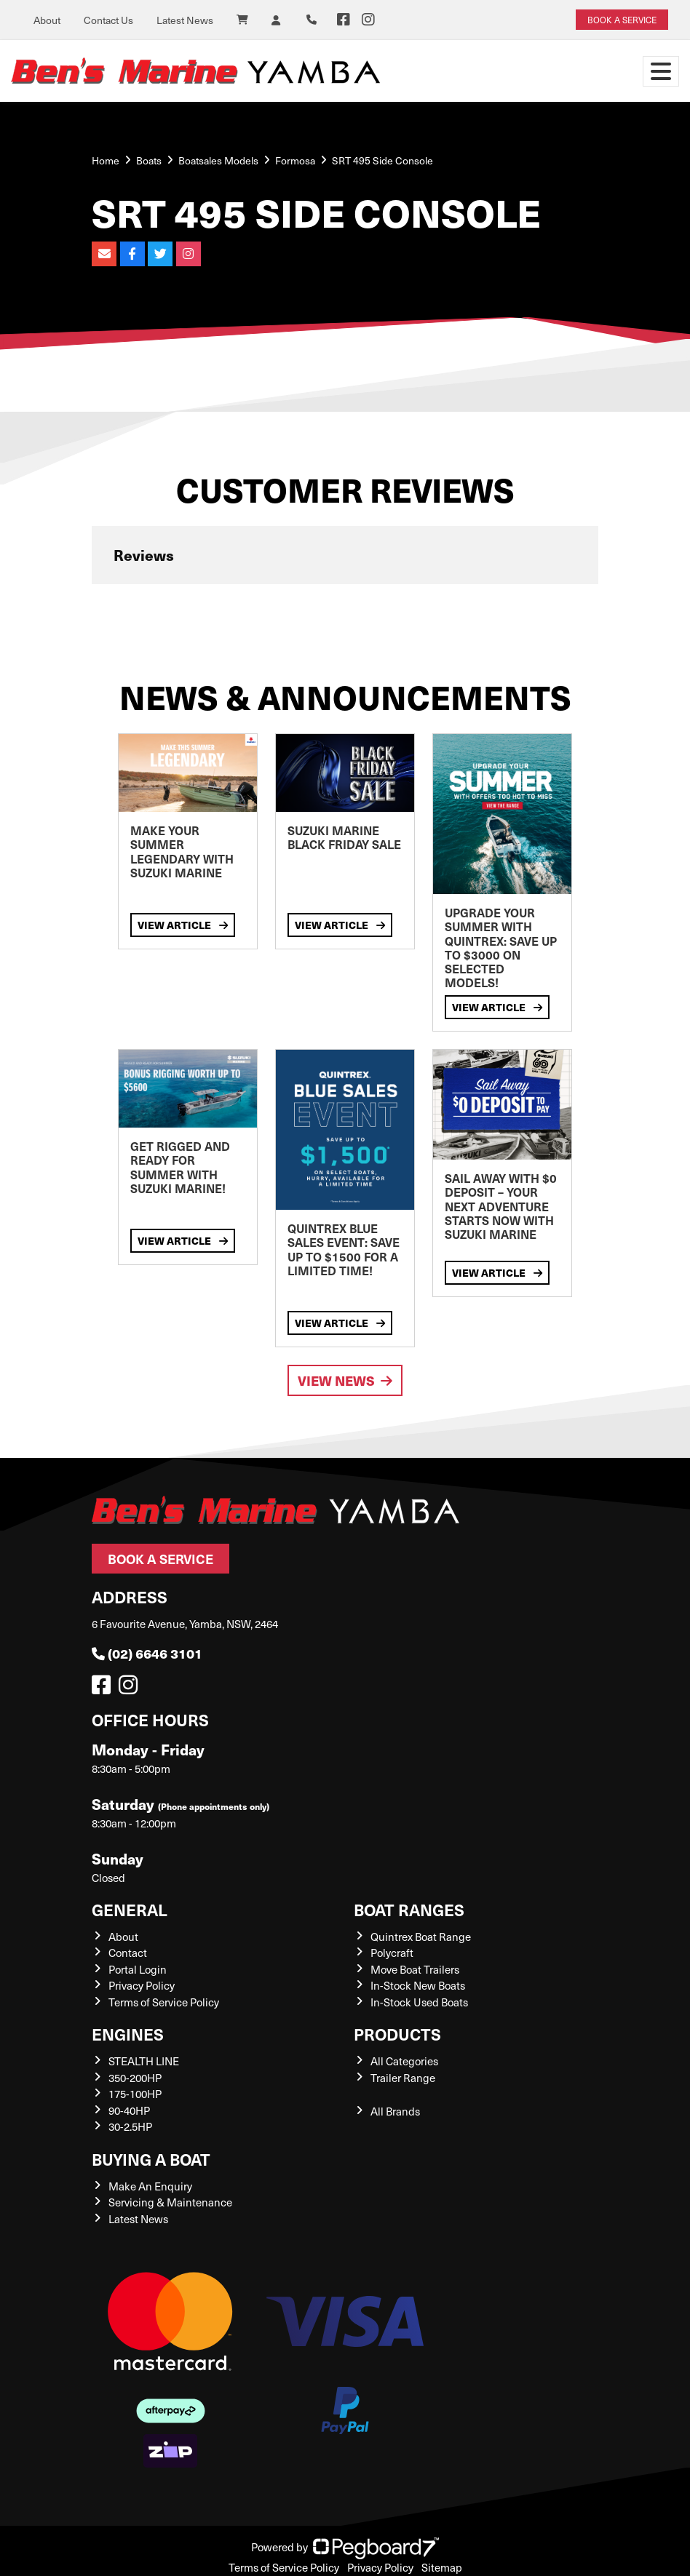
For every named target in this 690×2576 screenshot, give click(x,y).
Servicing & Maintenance (170, 2202)
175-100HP (135, 2094)
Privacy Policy (141, 1985)
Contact (127, 1953)
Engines (128, 2033)
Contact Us (108, 20)
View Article (183, 925)
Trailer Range (402, 2078)
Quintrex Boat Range (420, 1937)
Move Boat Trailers (414, 1969)
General (129, 1909)
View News (345, 1380)
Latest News (184, 20)
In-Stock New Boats (417, 1985)
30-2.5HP (130, 2126)
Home (105, 160)
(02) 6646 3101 (147, 1653)
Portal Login (137, 1969)
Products (397, 2033)
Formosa (295, 160)
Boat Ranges (409, 1909)
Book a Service (160, 1559)
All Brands (395, 2111)
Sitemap (441, 2567)
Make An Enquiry (150, 2186)
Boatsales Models (218, 160)
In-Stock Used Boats (419, 2002)
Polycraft (391, 1953)
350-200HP (135, 2078)
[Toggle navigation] (661, 71)
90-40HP (129, 2110)
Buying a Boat (151, 2159)
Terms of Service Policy (163, 2002)
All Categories (404, 2061)
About (46, 20)
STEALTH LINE (143, 2061)
